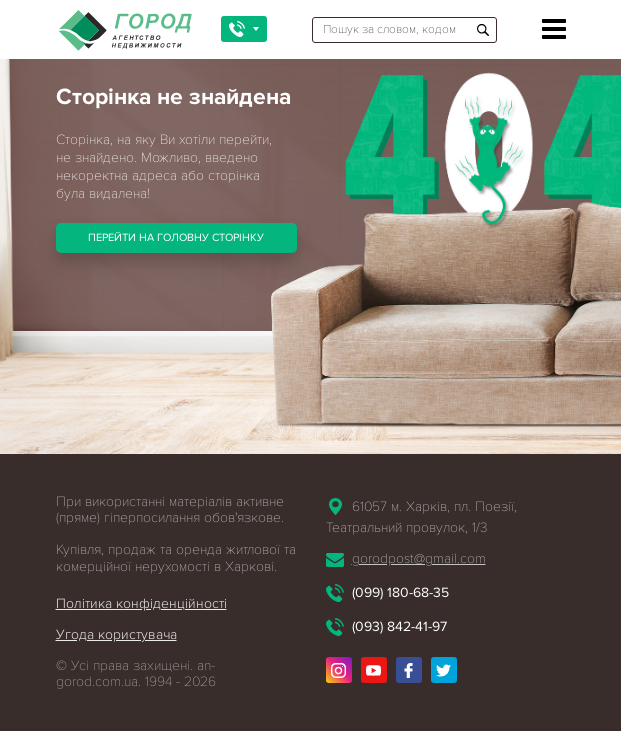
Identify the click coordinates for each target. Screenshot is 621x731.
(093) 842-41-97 (399, 626)
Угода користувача (116, 634)
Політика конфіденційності (141, 603)
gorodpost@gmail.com (419, 558)
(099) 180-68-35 (400, 592)
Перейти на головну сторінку (176, 237)
